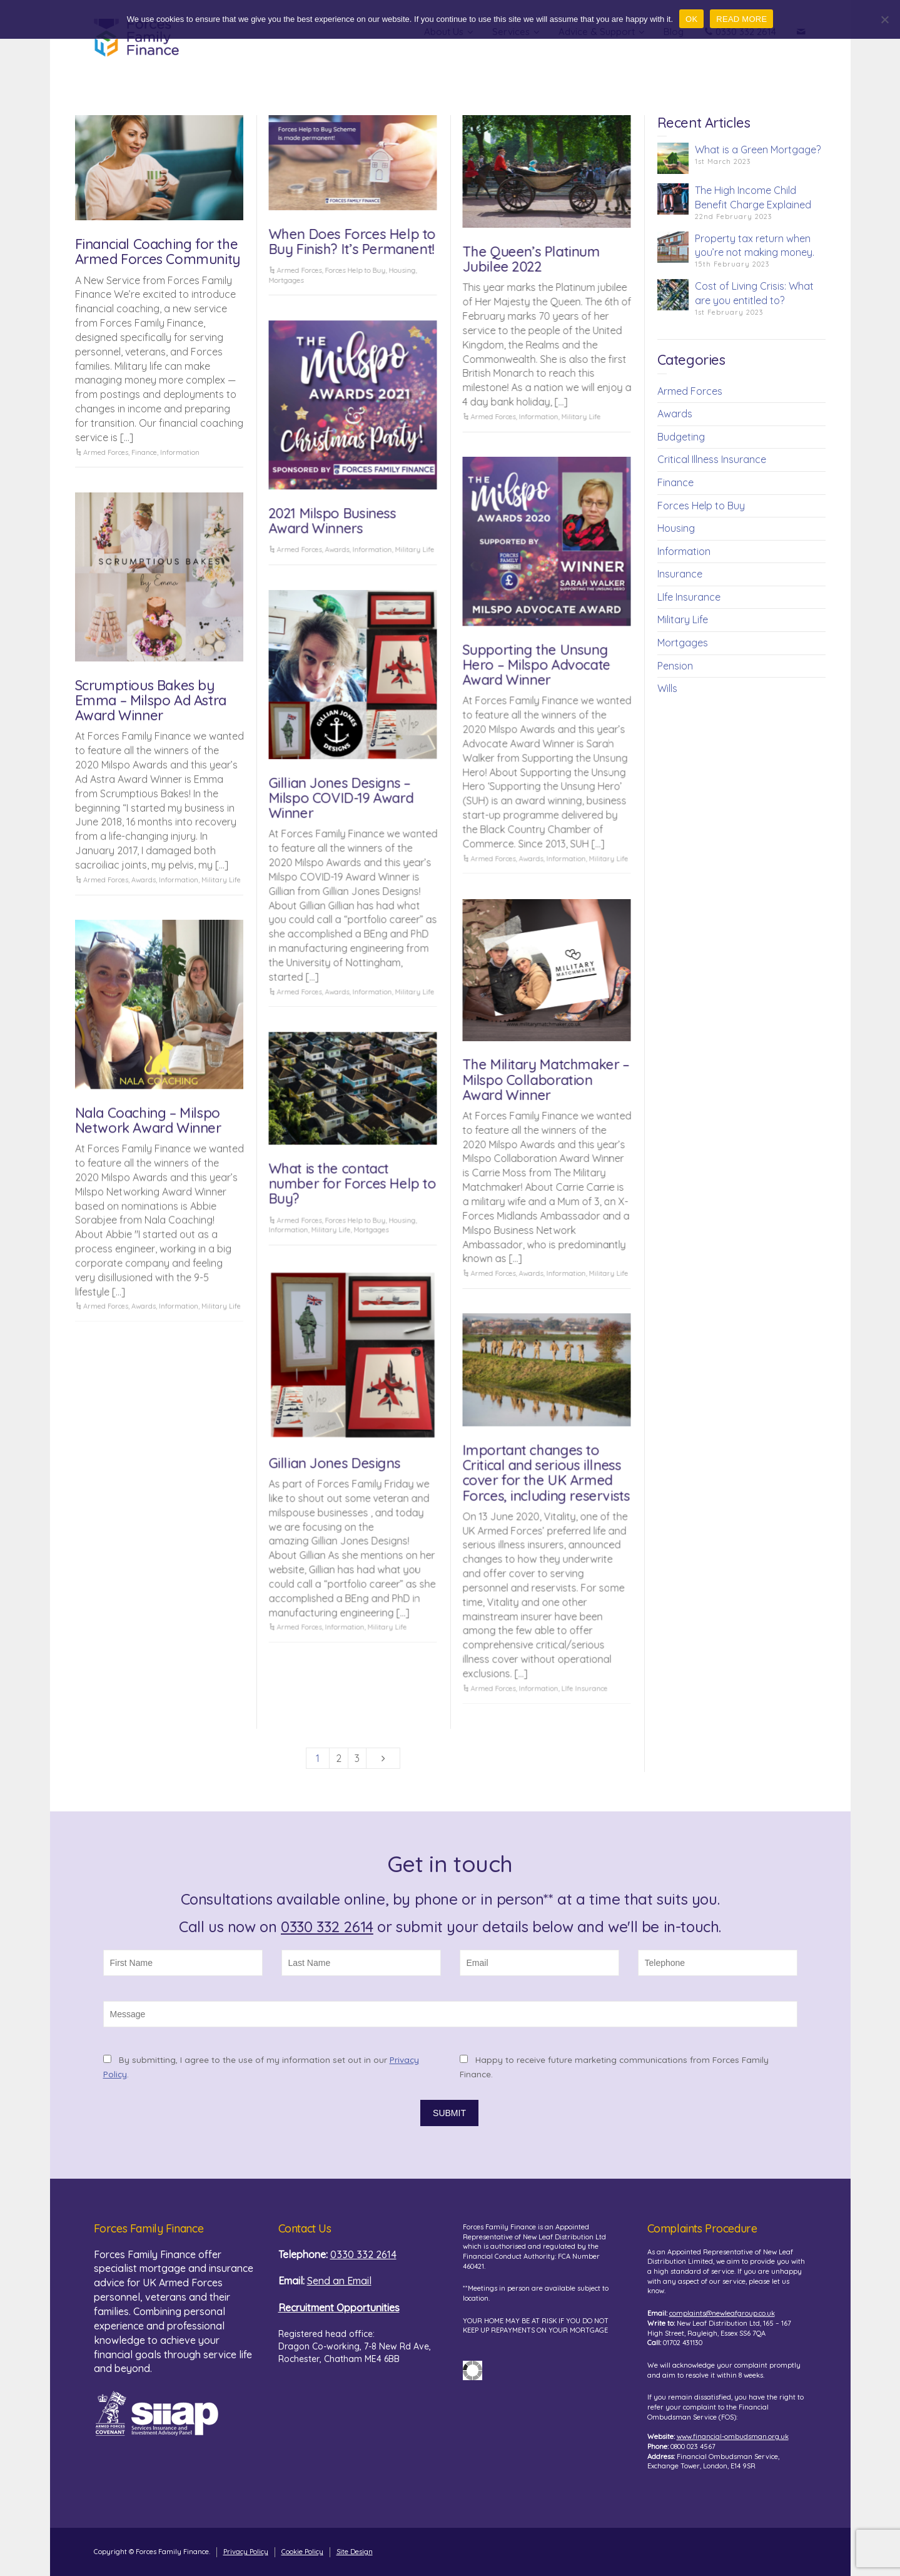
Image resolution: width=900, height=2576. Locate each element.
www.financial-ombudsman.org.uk (733, 2436)
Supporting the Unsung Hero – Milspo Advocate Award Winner (536, 664)
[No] (884, 19)
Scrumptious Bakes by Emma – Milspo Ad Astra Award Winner (150, 700)
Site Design (354, 2551)
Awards (337, 549)
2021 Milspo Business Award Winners (332, 520)
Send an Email (339, 2280)
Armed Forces (105, 452)
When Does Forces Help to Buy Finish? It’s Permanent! (351, 241)
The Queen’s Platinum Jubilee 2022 (531, 259)
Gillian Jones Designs (334, 1463)
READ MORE (741, 19)
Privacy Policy (245, 2551)
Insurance (679, 574)
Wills (667, 688)
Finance (144, 452)
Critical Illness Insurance (711, 459)
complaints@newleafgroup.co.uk (722, 2313)
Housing (401, 270)
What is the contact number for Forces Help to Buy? (352, 1183)
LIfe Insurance (584, 1688)
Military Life (580, 416)
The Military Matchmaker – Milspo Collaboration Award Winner (545, 1079)
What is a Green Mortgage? (758, 149)
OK (691, 19)
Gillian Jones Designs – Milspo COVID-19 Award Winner (340, 798)
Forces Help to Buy (355, 270)
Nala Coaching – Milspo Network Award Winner (148, 1120)
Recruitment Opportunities (339, 2307)
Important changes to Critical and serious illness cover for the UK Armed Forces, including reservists (546, 1472)
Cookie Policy (302, 2551)
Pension (675, 665)
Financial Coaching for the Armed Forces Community (157, 251)
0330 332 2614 (327, 1926)
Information (180, 452)
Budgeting (681, 436)
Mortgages (285, 280)
